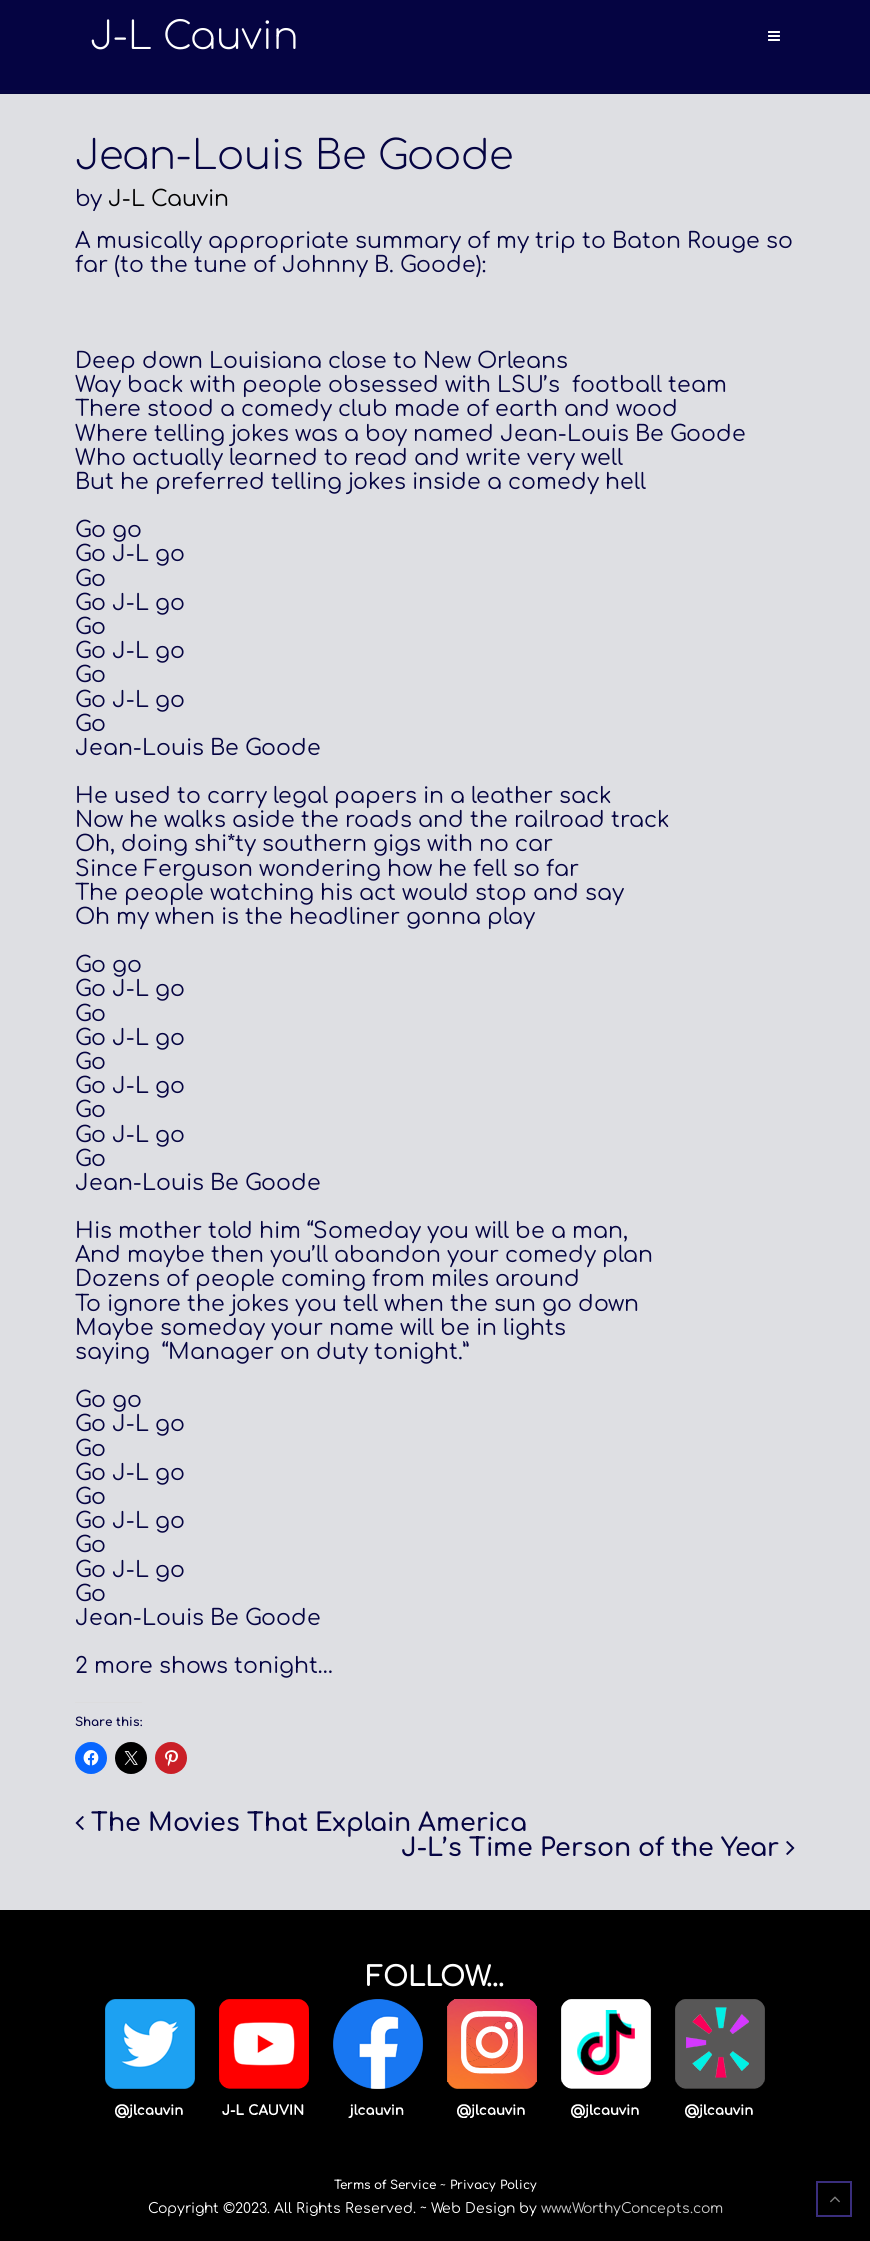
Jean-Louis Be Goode (294, 156)
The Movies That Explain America (309, 1823)
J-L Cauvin (168, 199)
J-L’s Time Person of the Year (590, 1848)
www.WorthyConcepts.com (632, 2208)
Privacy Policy (493, 2185)
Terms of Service (385, 2185)
